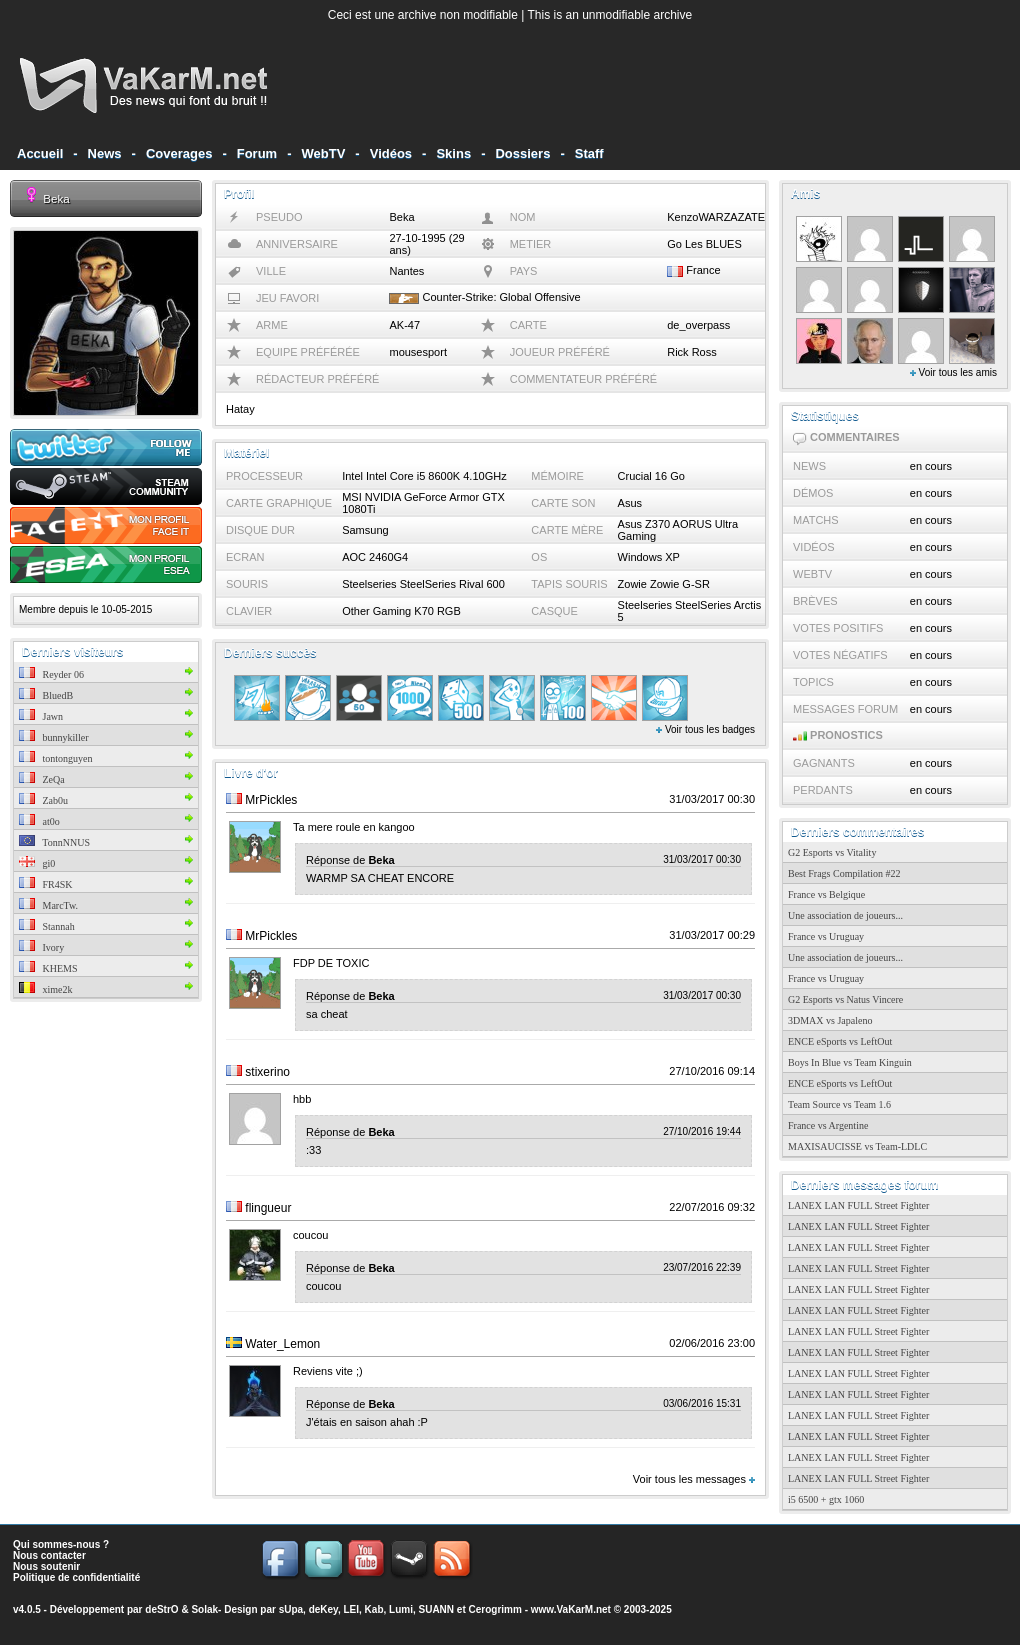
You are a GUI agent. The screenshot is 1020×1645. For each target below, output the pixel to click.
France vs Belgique (826, 894)
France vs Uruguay (826, 936)
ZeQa (42, 779)
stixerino (267, 1072)
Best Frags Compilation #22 (844, 873)
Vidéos (391, 153)
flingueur (268, 1208)
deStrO (161, 1609)
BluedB (46, 695)
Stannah (47, 926)
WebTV (324, 153)
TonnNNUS (54, 842)
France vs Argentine (828, 1125)
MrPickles (271, 800)
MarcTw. (48, 905)
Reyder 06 (51, 674)
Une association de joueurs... (845, 915)
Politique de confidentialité (76, 1577)
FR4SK (46, 884)
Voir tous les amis (953, 372)
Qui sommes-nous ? (61, 1544)
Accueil (40, 153)
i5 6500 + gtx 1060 (826, 1499)
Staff (589, 153)
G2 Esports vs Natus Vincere (845, 999)
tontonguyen (56, 758)
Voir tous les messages (694, 1479)
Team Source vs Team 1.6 (839, 1104)
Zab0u (43, 800)
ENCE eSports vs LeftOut (840, 1041)
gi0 (37, 863)
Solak (204, 1609)
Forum (257, 153)
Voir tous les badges (705, 729)
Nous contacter (49, 1555)
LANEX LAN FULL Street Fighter (858, 1205)
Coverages (179, 153)
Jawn (41, 716)
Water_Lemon (282, 1344)
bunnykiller (54, 737)
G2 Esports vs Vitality (832, 852)
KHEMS (48, 968)
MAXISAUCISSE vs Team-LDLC (857, 1146)
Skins (453, 153)
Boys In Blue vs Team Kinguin (850, 1062)
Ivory (41, 947)
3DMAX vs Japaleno (830, 1020)
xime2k (46, 989)
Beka (56, 198)
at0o (39, 821)
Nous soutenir (46, 1566)
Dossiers (522, 153)
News (105, 153)
